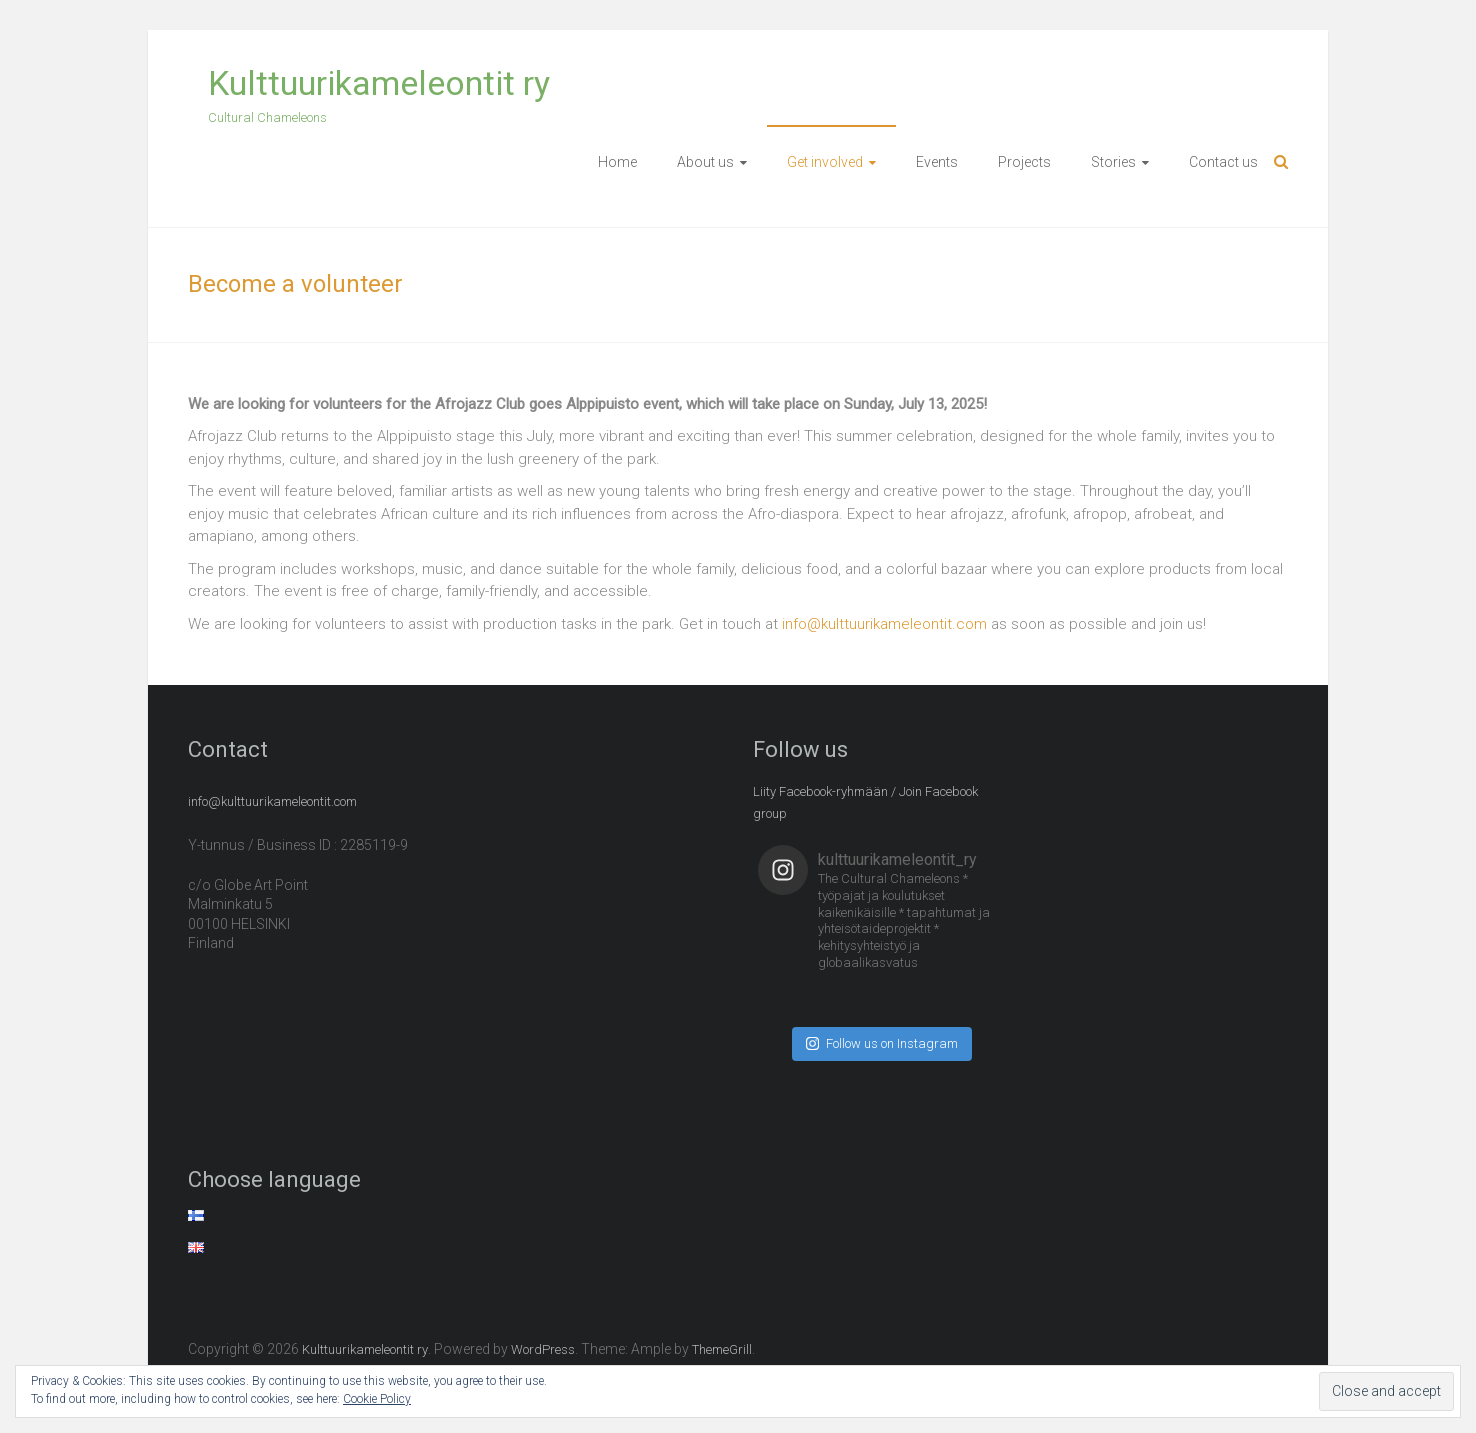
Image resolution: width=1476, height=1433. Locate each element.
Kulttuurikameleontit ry (379, 83)
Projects (1024, 162)
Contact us (1223, 162)
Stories (1113, 162)
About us (705, 162)
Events (937, 162)
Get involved (825, 162)
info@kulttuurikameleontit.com (884, 624)
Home (617, 162)
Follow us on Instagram (882, 1043)
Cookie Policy (377, 1399)
